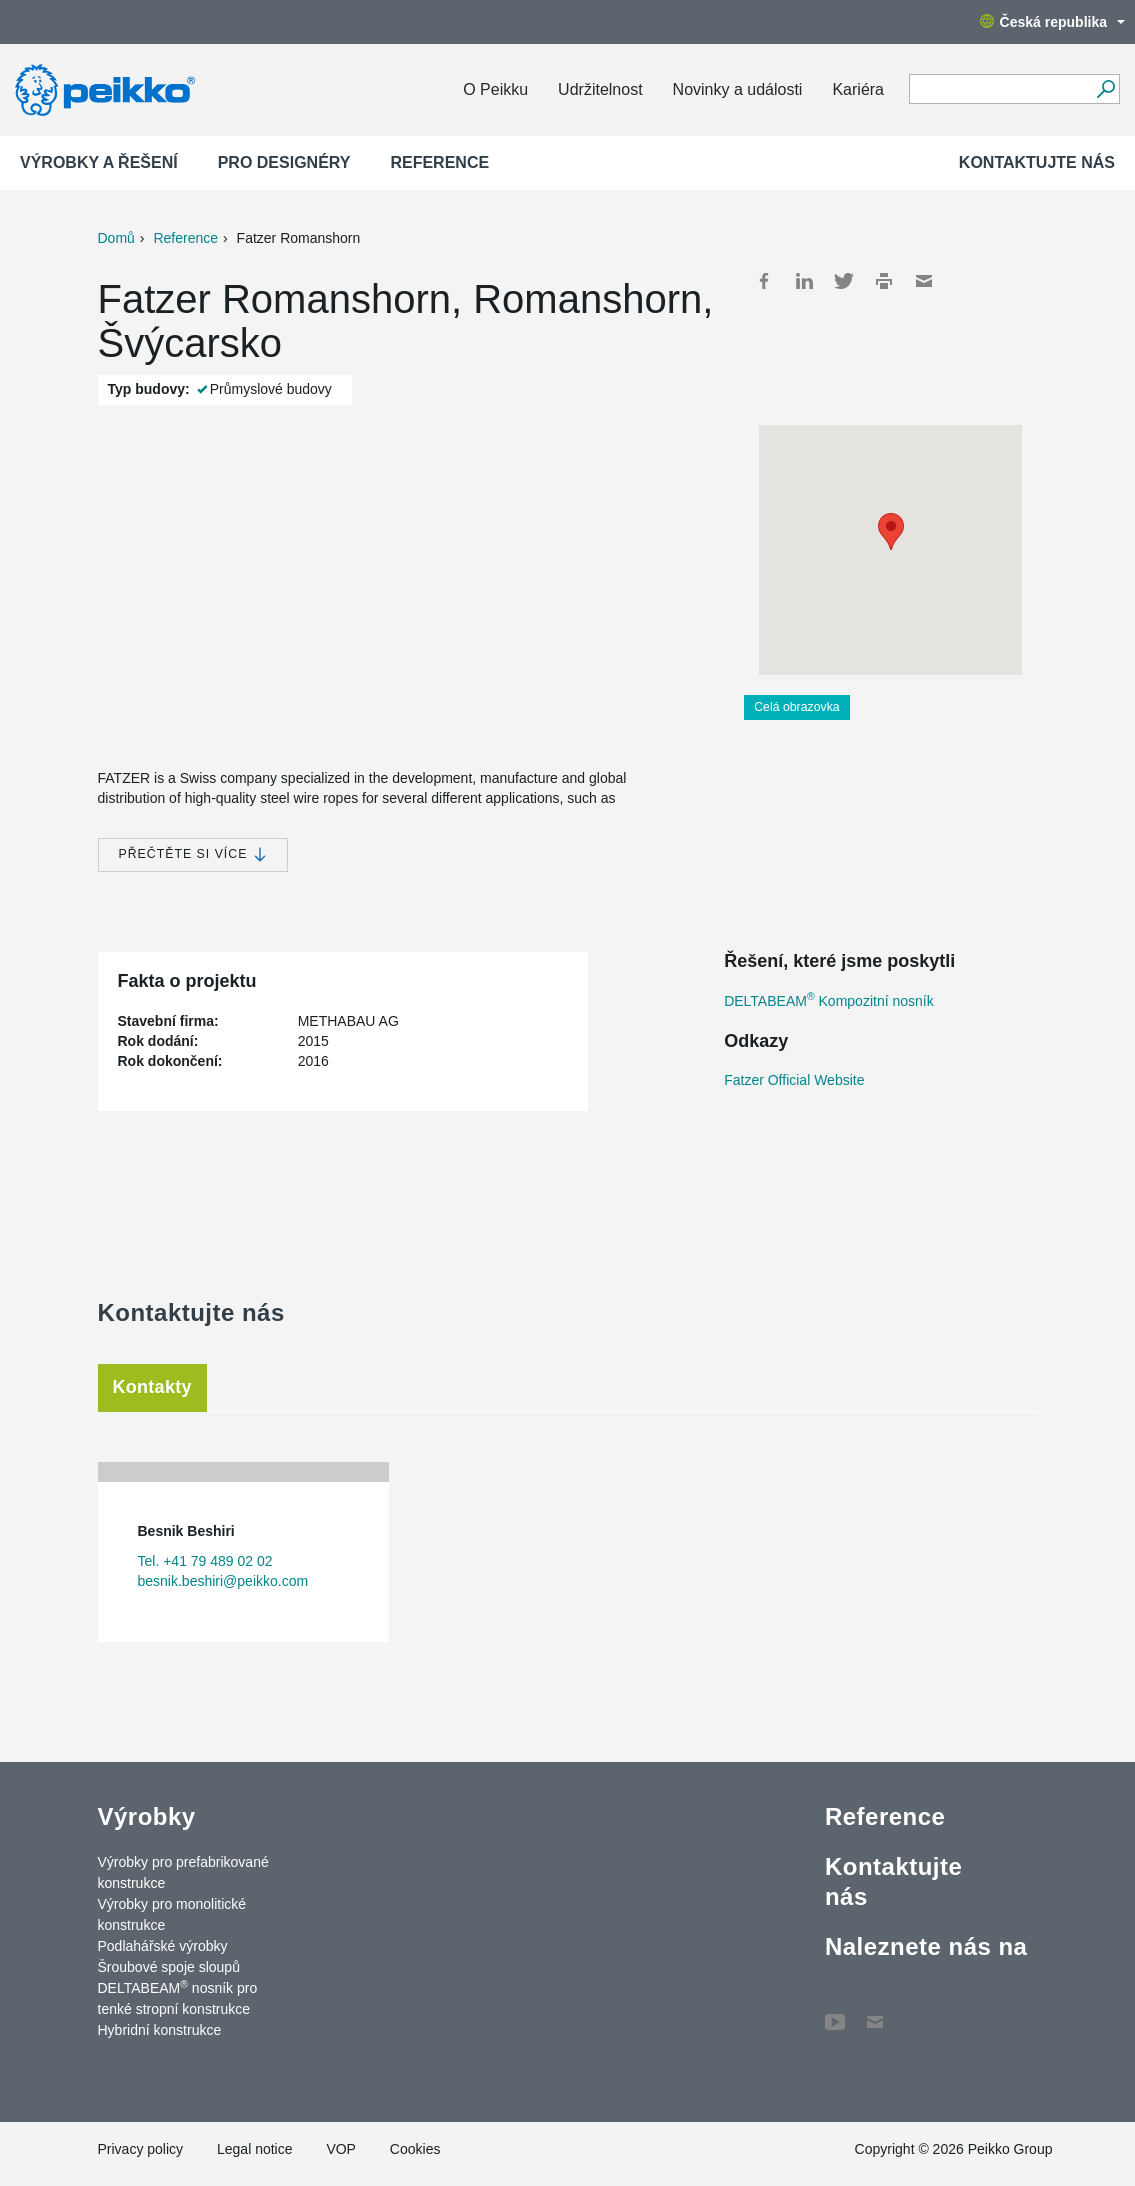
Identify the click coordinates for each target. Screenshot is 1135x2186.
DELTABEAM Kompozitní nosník (829, 1001)
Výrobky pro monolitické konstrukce (172, 1914)
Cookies (415, 2149)
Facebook (764, 281)
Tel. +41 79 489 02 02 (205, 1561)
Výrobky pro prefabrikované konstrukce (183, 1872)
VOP (341, 2149)
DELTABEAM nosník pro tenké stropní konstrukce (178, 1997)
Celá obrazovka (797, 707)
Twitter (844, 281)
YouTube (835, 2012)
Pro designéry (284, 162)
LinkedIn (804, 281)
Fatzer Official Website (794, 1080)
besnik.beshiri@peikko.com (223, 1581)
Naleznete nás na (926, 1946)
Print (884, 281)
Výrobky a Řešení (99, 162)
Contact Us (875, 2012)
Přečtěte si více (193, 854)
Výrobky (147, 1816)
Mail (924, 281)
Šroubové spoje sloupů (169, 1967)
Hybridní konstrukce (160, 2030)
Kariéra (858, 89)
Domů (116, 238)
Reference (439, 162)
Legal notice (255, 2149)
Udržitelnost (600, 89)
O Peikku (495, 89)
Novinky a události (738, 89)
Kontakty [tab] (152, 1387)
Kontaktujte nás (1037, 162)
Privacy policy (141, 2149)
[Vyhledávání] (1105, 89)
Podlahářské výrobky (163, 1946)
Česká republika (1052, 22)
